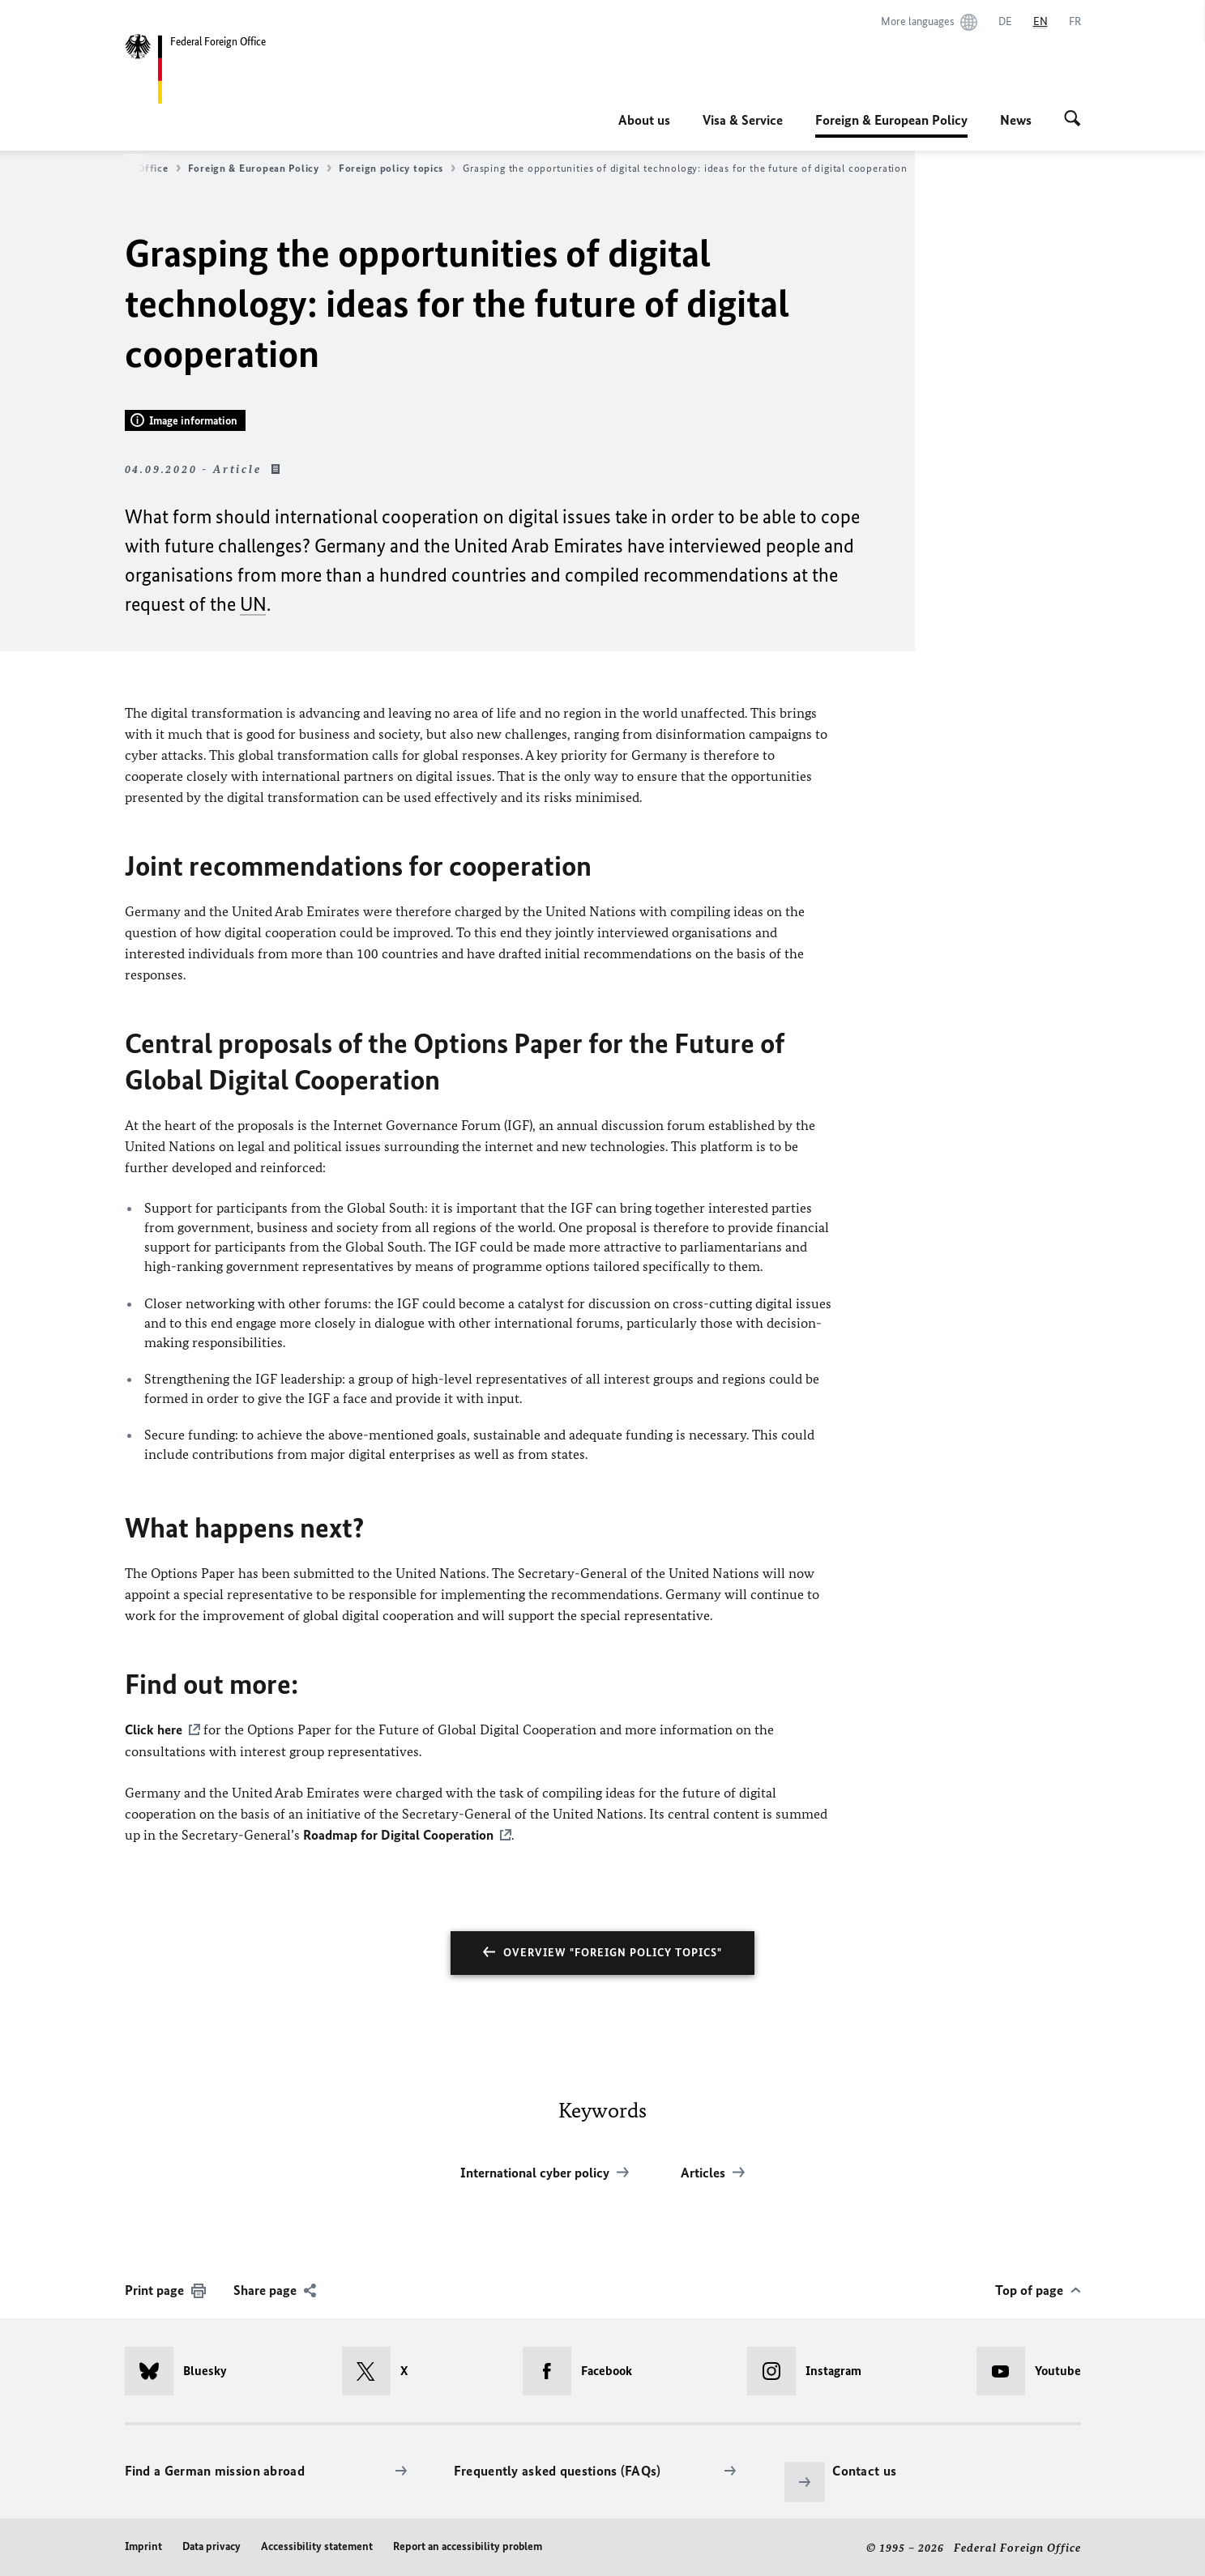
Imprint (143, 2545)
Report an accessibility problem (467, 2545)
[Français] (1075, 22)
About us (644, 120)
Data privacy (211, 2545)
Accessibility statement (317, 2545)
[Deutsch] (1005, 22)
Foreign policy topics (397, 168)
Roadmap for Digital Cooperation (398, 1834)
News (1016, 120)
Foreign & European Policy (891, 120)
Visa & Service (743, 120)
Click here (153, 1729)
